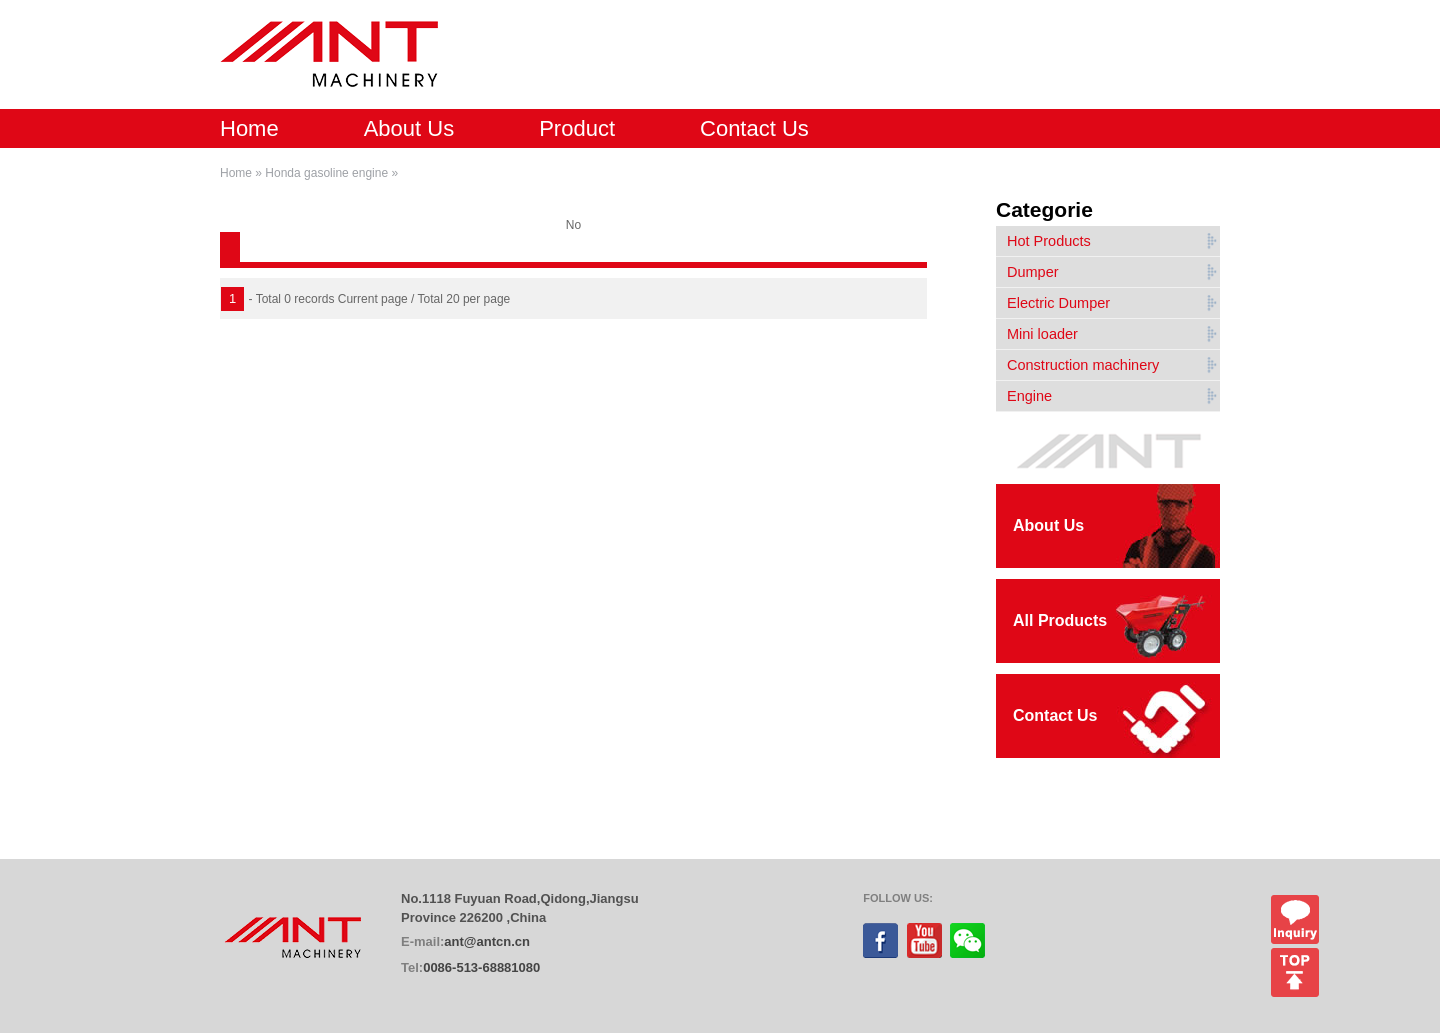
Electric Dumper (1058, 303)
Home (249, 128)
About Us (409, 128)
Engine (1029, 396)
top (1294, 972)
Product (577, 128)
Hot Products (1049, 241)
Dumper (1033, 272)
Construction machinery (1083, 365)
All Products (1060, 620)
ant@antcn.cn (487, 941)
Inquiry (1294, 919)
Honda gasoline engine (326, 173)
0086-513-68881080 (481, 967)
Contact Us (754, 128)
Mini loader (1042, 334)
